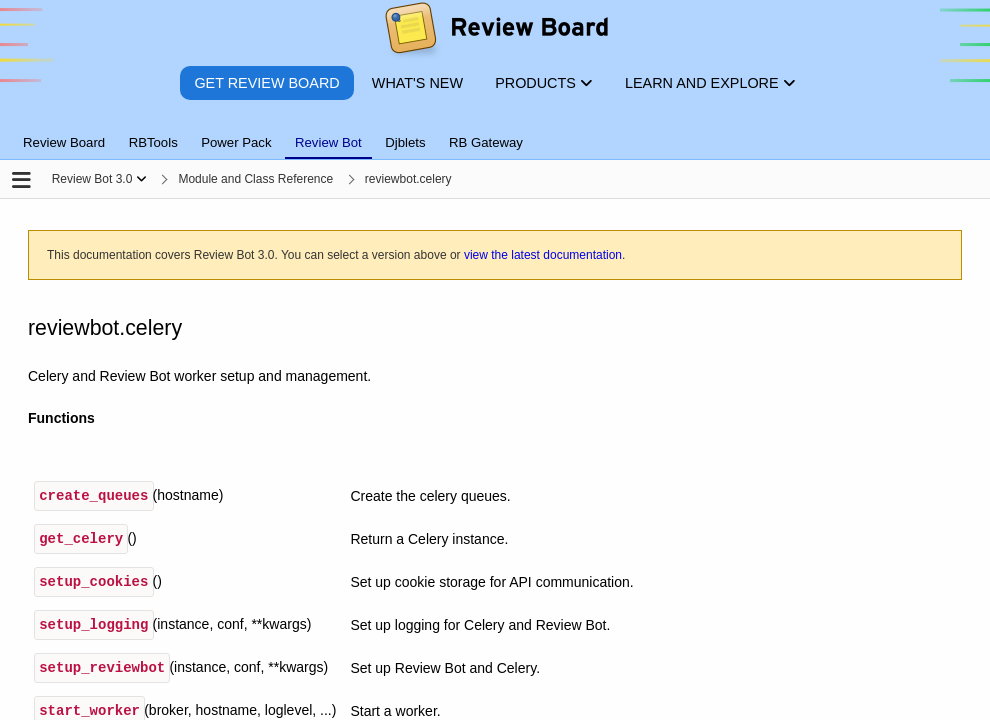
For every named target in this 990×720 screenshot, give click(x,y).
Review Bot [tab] (328, 142)
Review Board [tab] (64, 142)
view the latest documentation (543, 255)
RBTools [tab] (153, 142)
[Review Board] (495, 32)
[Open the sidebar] (21, 181)
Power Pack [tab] (236, 142)
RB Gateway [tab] (486, 142)
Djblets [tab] (405, 142)
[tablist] (495, 131)
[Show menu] (141, 179)
